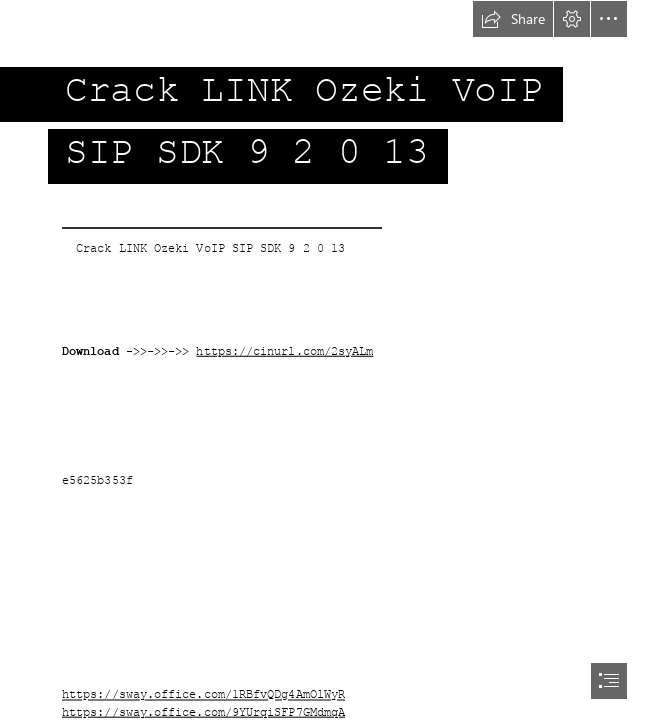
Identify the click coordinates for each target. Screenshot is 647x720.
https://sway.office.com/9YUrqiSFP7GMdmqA (203, 712)
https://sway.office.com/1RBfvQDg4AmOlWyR (203, 695)
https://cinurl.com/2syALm (284, 351)
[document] (323, 360)
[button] (513, 19)
